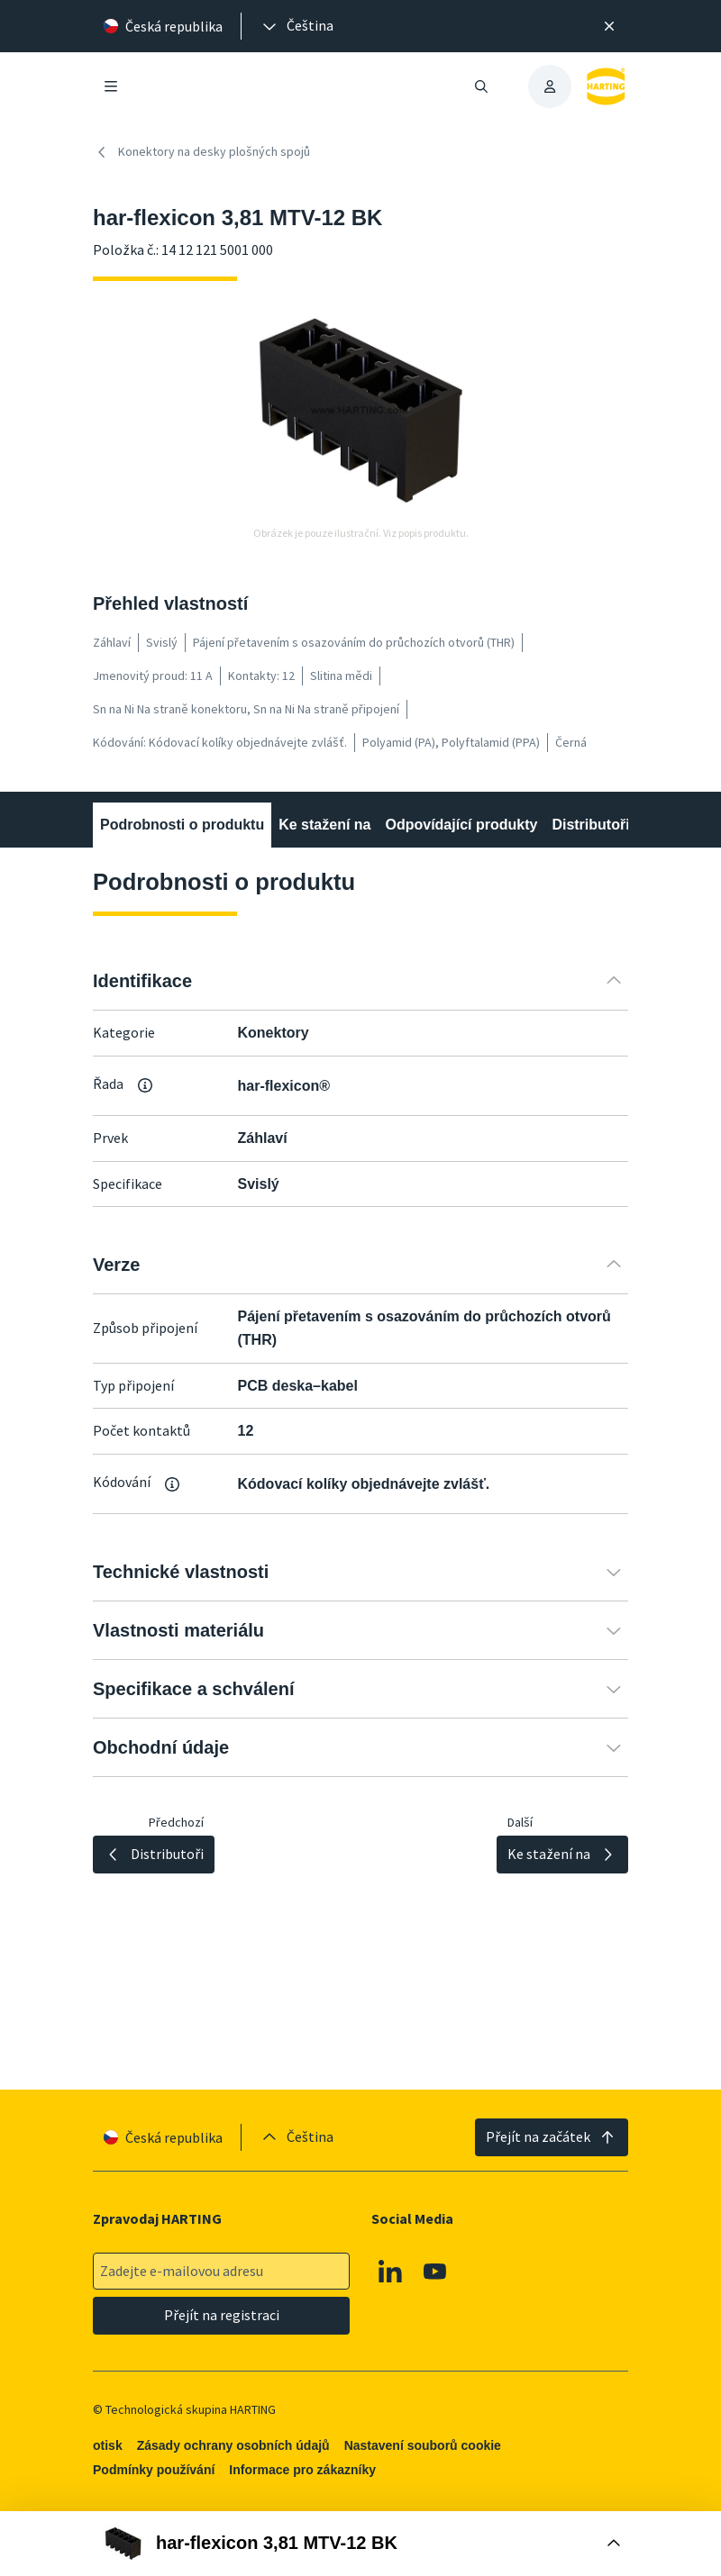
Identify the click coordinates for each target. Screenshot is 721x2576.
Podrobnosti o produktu (182, 824)
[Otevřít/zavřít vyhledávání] (481, 86)
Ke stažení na (324, 824)
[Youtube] (435, 2271)
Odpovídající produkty (461, 824)
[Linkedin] (390, 2271)
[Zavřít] (609, 26)
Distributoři (590, 824)
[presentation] (296, 26)
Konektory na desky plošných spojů (201, 152)
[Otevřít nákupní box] (360, 2543)
